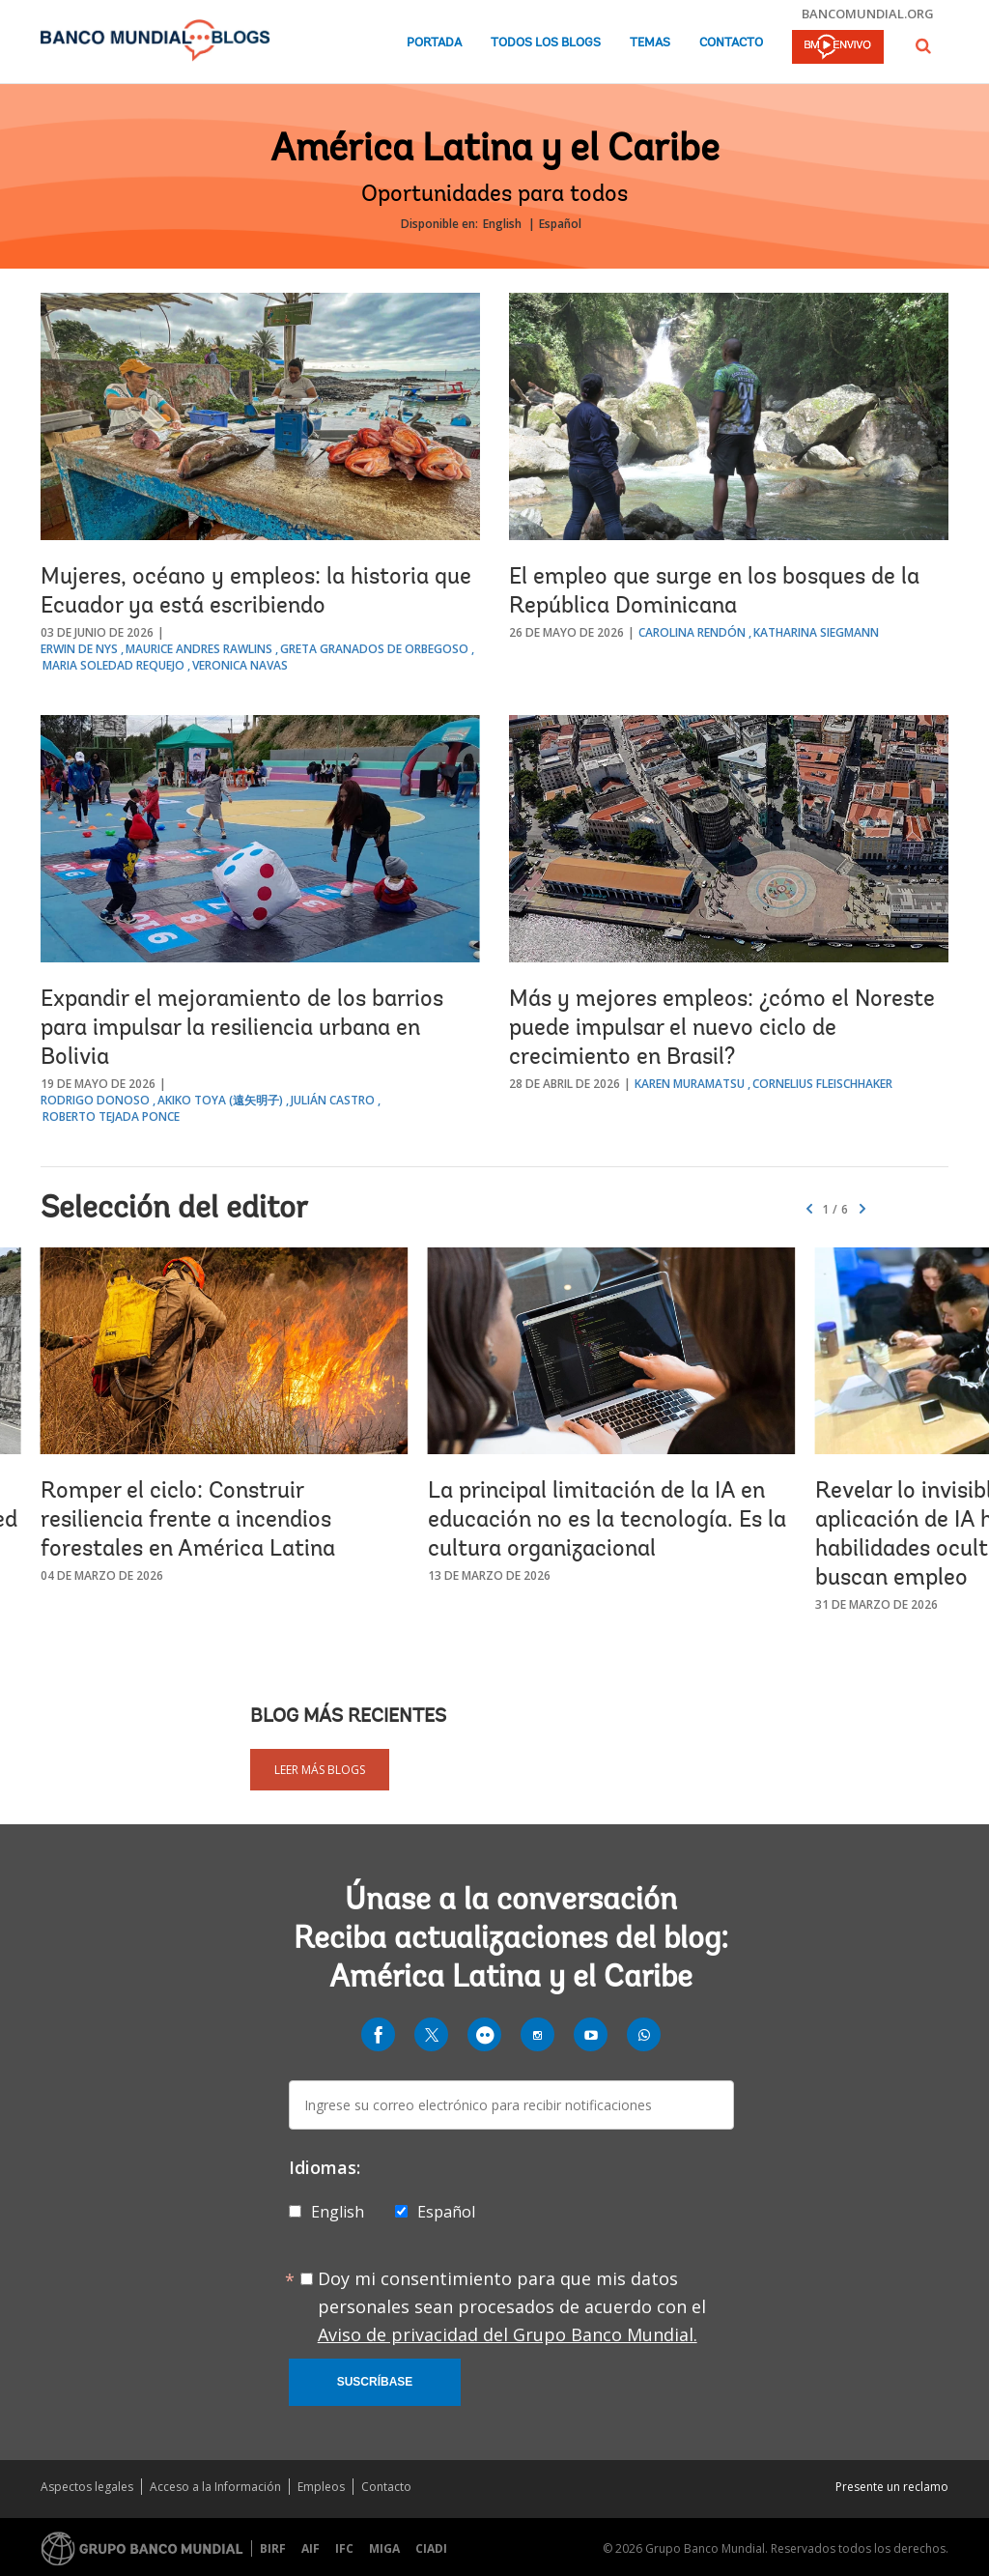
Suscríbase (375, 2382)
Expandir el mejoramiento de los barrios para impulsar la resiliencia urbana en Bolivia (242, 1029)
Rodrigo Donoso (95, 1100)
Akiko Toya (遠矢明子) (220, 1100)
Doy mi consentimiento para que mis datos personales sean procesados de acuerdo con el (512, 2306)
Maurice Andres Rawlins (199, 649)
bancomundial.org (868, 13)
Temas (650, 43)
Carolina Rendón (692, 632)
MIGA (384, 2548)
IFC (344, 2548)
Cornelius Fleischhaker (822, 1083)
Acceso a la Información (215, 2486)
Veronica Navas (240, 665)
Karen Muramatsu (690, 1083)
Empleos (321, 2486)
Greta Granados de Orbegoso (374, 649)
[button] (923, 46)
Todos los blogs (546, 43)
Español (560, 223)
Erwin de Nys (79, 649)
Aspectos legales (87, 2486)
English (502, 223)
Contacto (731, 43)
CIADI (431, 2548)
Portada (434, 43)
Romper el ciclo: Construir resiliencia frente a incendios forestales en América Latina (188, 1520)
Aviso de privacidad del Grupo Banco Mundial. (507, 2334)
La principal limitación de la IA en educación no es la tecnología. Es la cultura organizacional (607, 1520)
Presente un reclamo (891, 2486)
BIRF (273, 2548)
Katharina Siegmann (816, 632)
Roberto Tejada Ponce (111, 1116)
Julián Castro (333, 1100)
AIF (310, 2548)
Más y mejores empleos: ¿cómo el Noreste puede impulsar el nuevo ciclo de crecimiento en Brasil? (722, 1029)
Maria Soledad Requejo (113, 665)
